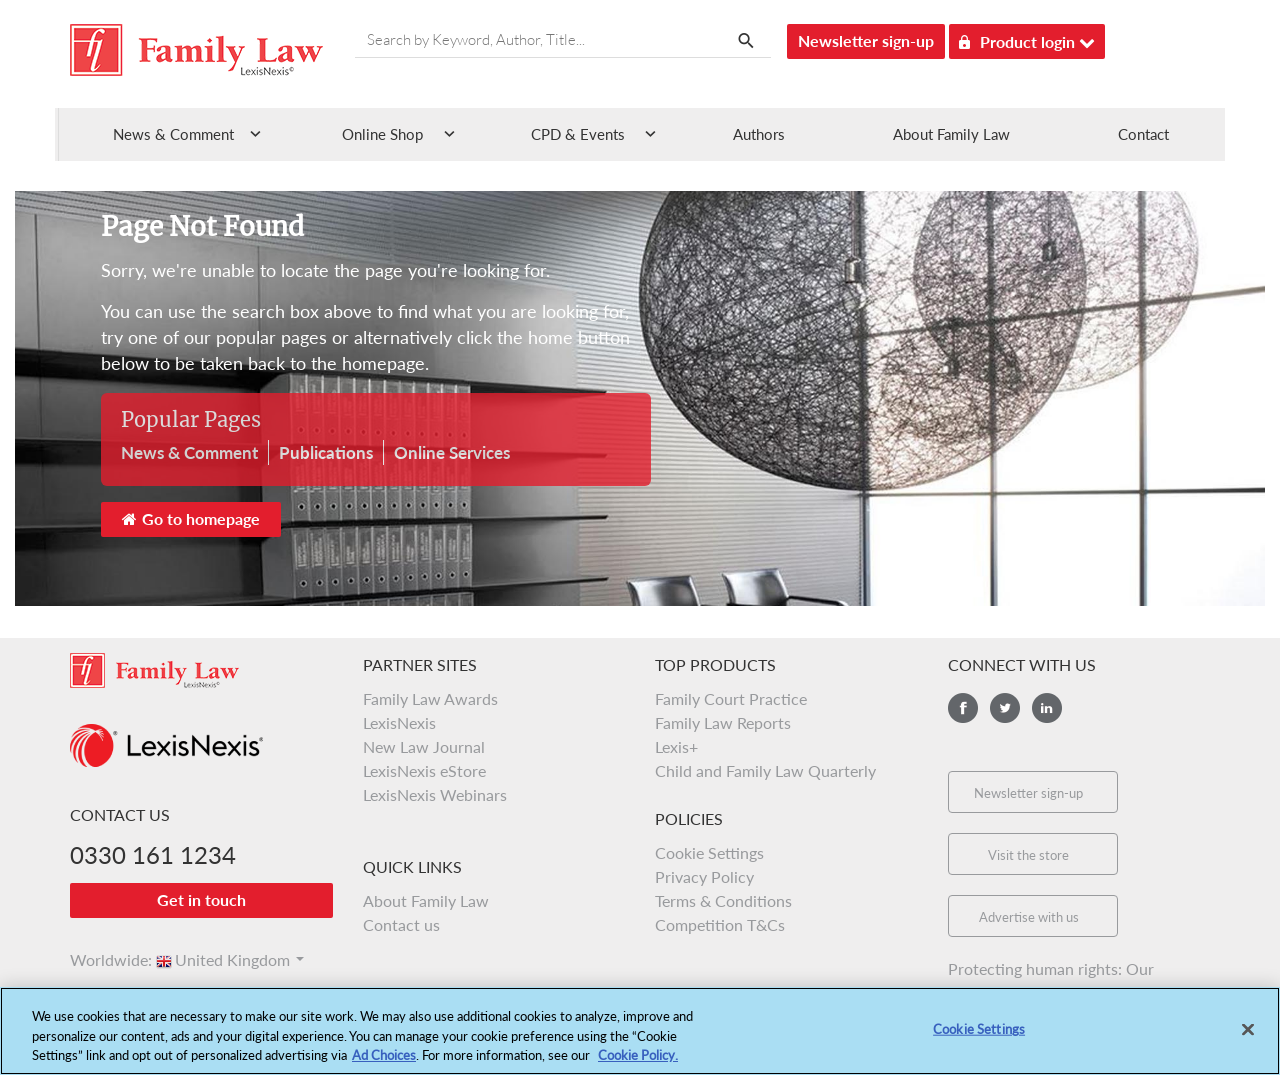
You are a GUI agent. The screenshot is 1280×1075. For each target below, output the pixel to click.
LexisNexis (399, 722)
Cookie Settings (709, 852)
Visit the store (1028, 855)
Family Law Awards (430, 698)
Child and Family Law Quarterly (765, 770)
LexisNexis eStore (424, 770)
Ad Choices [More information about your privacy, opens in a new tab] (384, 1066)
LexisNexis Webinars (435, 794)
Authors (759, 134)
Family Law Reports (723, 722)
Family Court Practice (731, 698)
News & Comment (189, 452)
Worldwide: (102, 959)
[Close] (1248, 1041)
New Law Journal (424, 746)
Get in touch (201, 899)
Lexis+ (676, 746)
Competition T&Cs (720, 924)
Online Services (452, 452)
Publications (326, 452)
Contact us (401, 924)
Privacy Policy (704, 876)
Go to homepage (191, 518)
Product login (1027, 38)
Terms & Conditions (723, 900)
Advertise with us (1029, 917)
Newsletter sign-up (866, 40)
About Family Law (951, 134)
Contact (1143, 134)
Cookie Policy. (638, 1066)
